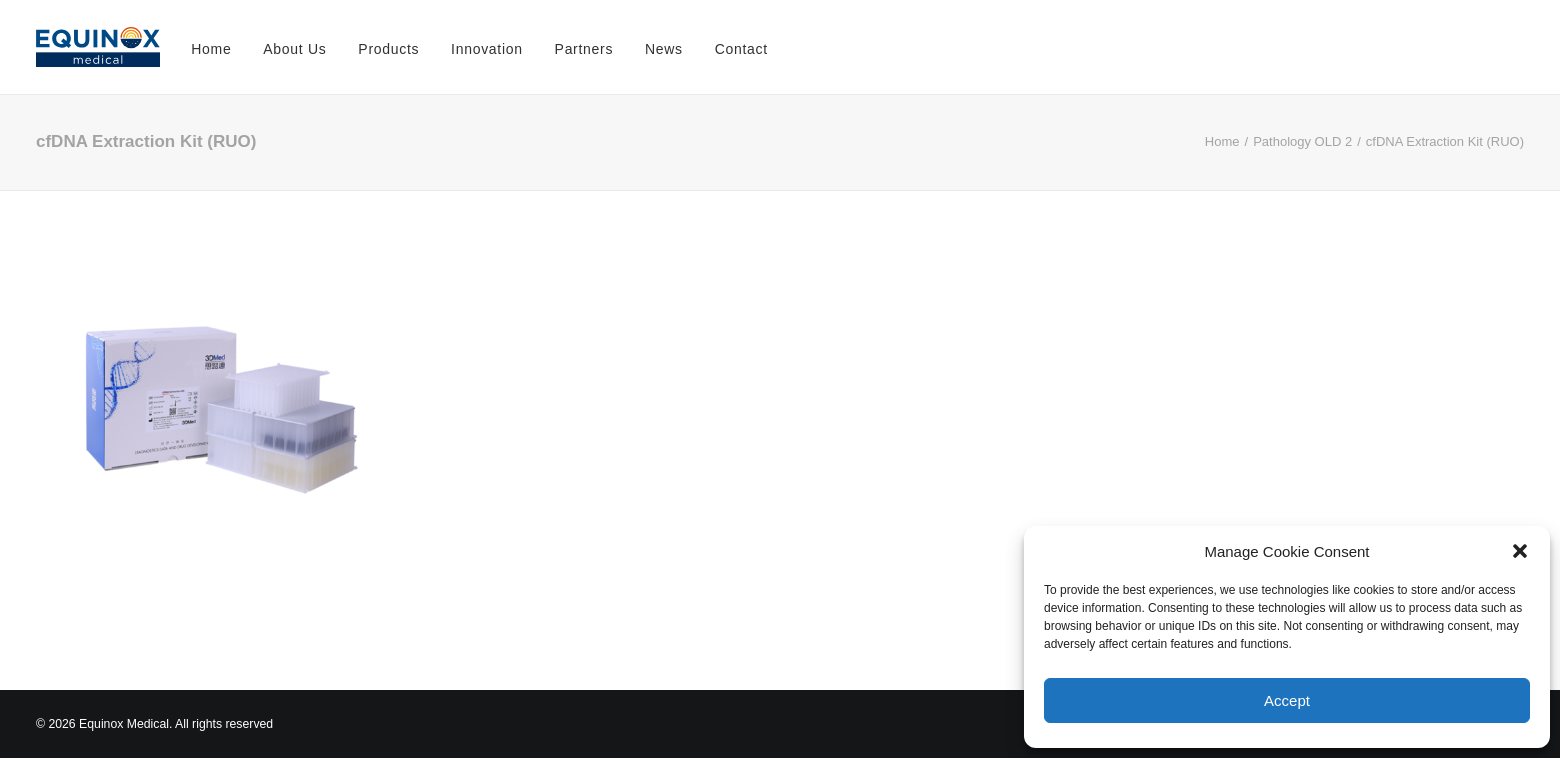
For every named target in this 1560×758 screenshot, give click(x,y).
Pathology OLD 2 (1302, 141)
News (664, 49)
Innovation (487, 49)
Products (388, 49)
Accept (1287, 700)
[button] (1520, 551)
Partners (584, 49)
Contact (741, 49)
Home (211, 49)
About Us (294, 49)
